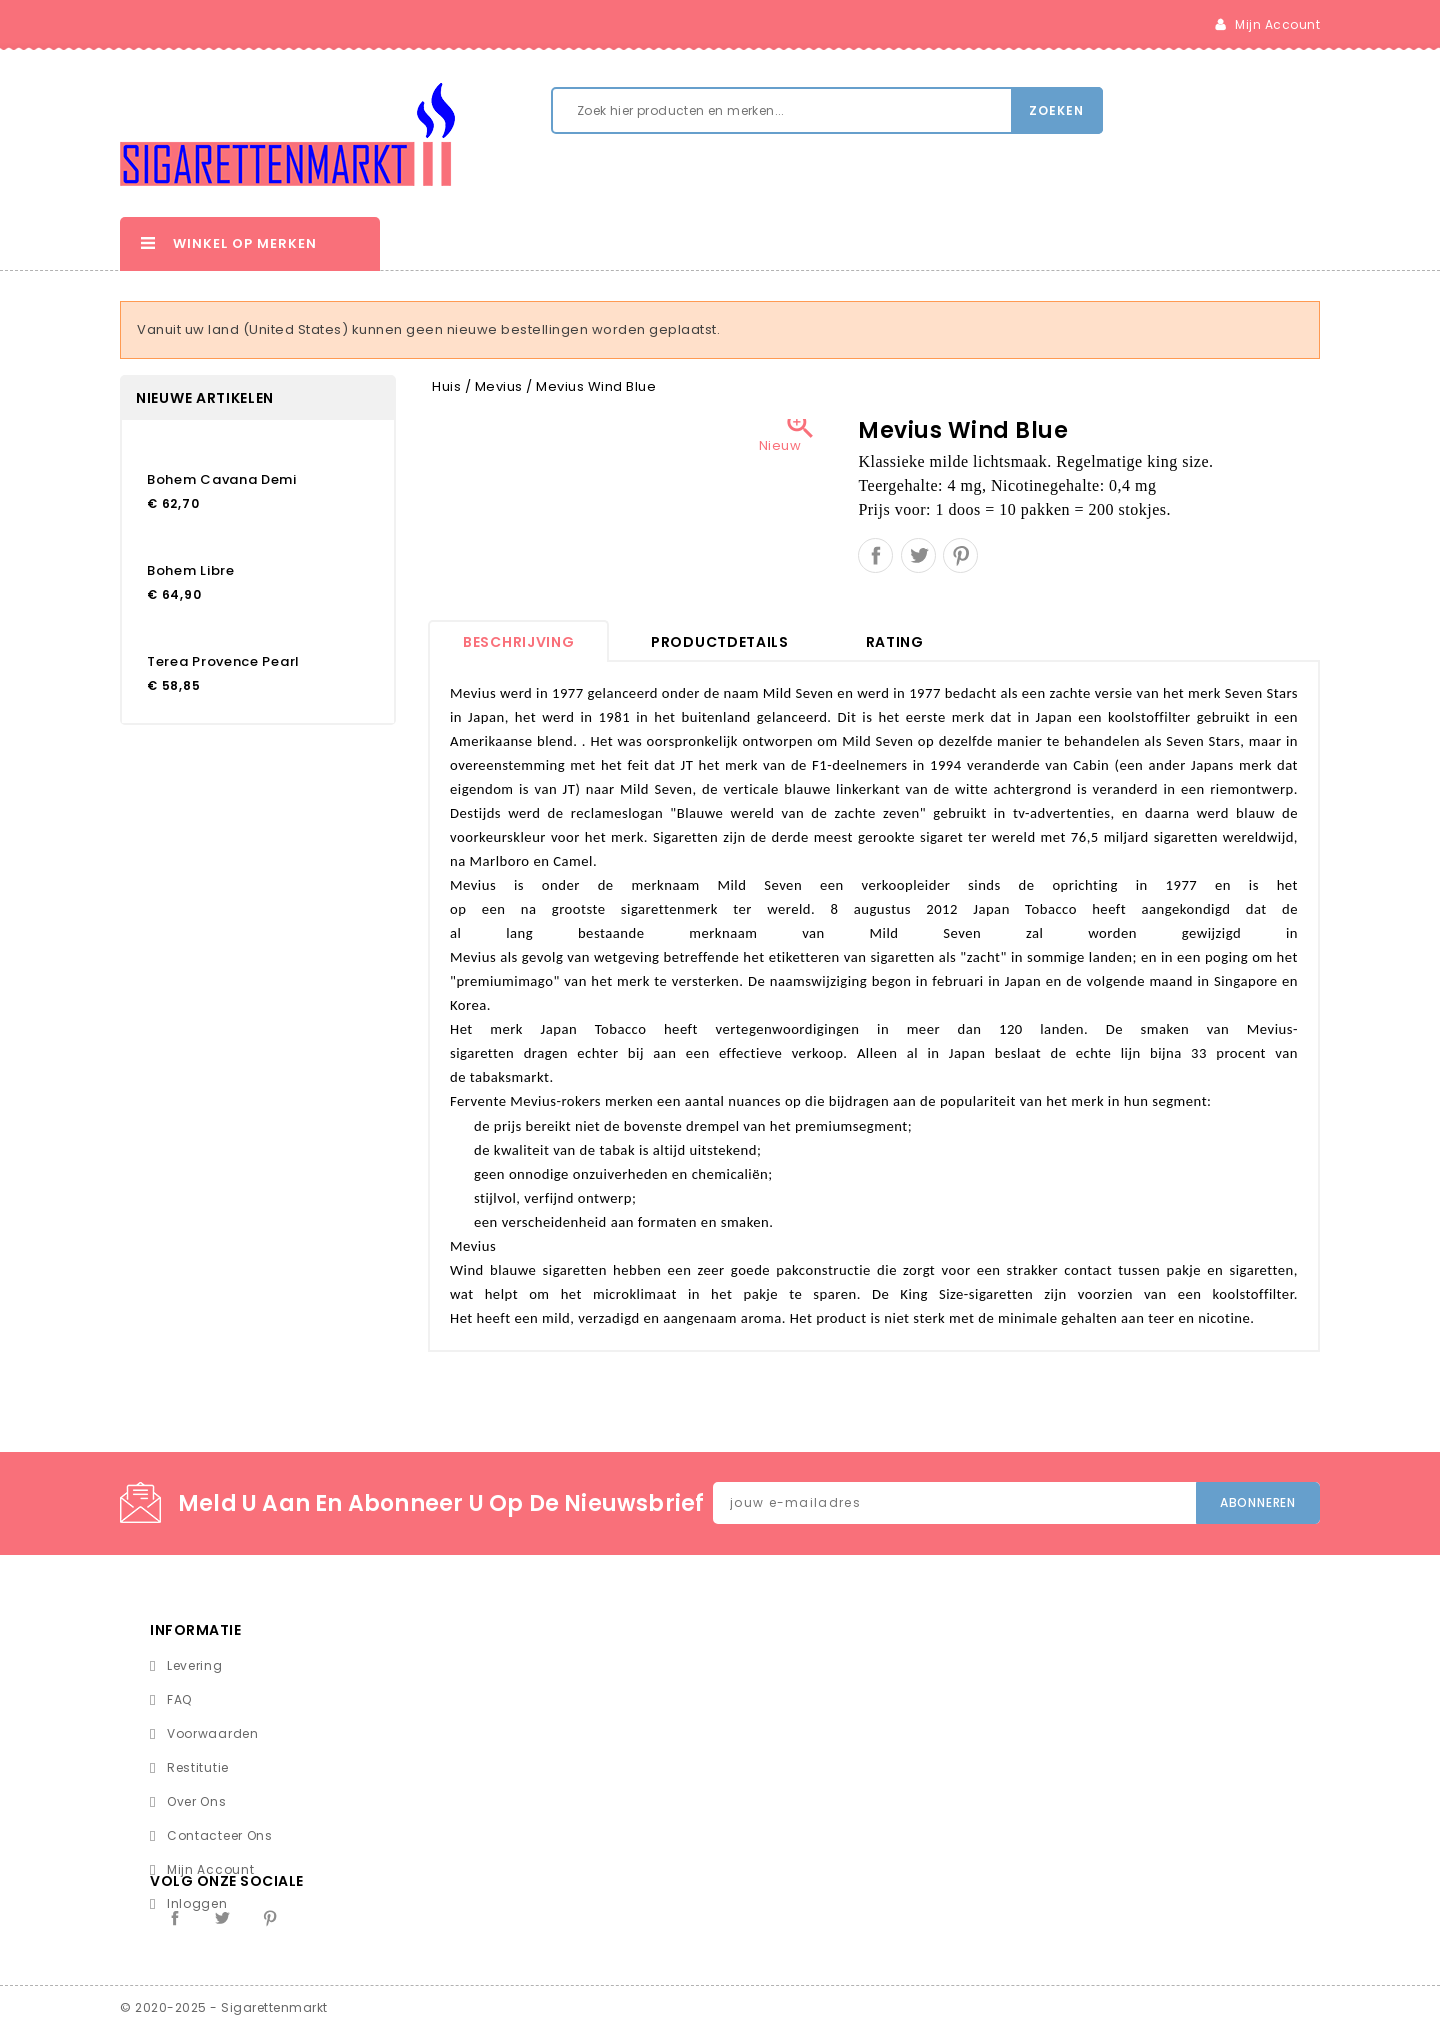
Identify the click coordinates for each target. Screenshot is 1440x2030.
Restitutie (198, 1767)
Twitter (222, 1918)
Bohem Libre (191, 570)
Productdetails (720, 642)
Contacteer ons (220, 1835)
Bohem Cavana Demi (222, 479)
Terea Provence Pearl (223, 661)
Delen (875, 555)
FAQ (179, 1699)
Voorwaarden (213, 1733)
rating (895, 642)
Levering (195, 1665)
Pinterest (960, 555)
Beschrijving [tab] (518, 642)
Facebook (175, 1918)
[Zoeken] (827, 110)
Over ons (197, 1801)
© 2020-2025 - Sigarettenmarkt (224, 2007)
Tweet (918, 555)
